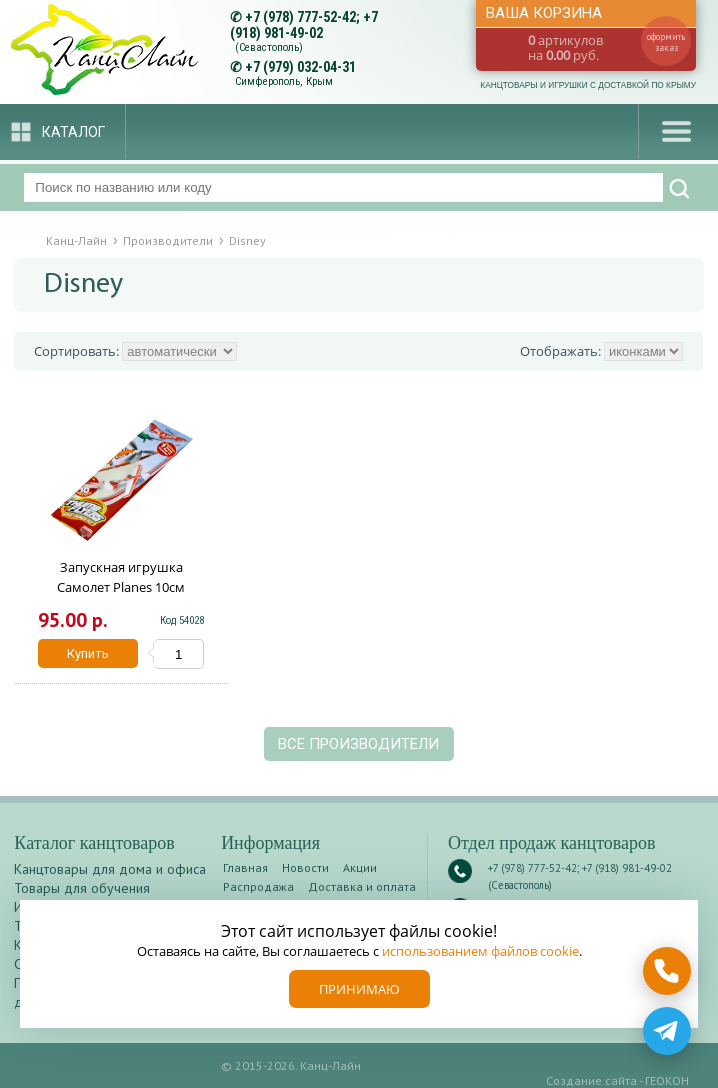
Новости (305, 867)
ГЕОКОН (667, 1080)
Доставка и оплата (362, 886)
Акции (360, 867)
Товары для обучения (82, 888)
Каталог (73, 132)
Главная (245, 867)
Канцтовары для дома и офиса (110, 869)
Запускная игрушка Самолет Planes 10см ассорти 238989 (121, 587)
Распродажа (258, 886)
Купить (88, 653)
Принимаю (359, 989)
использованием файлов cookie (480, 951)
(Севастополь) (269, 47)
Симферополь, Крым (284, 81)
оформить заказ (666, 42)
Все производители (358, 744)
